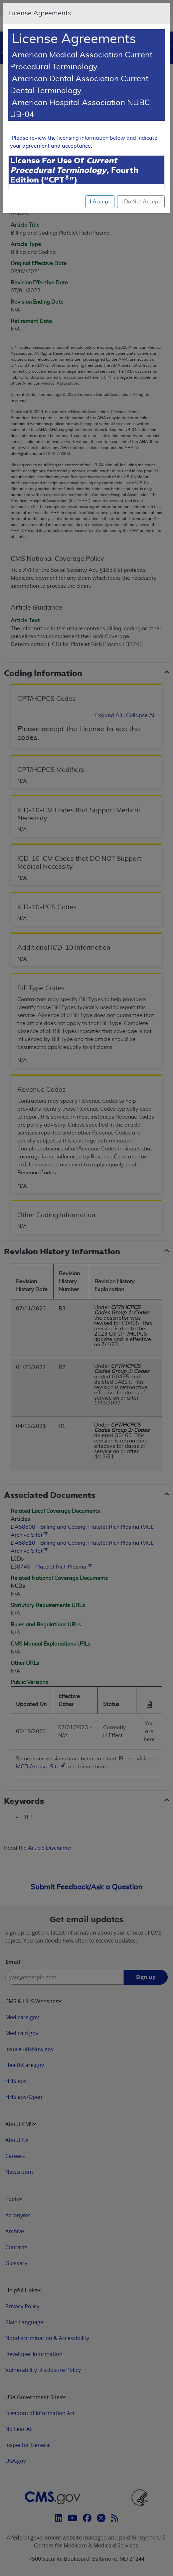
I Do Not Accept (140, 201)
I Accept (100, 201)
